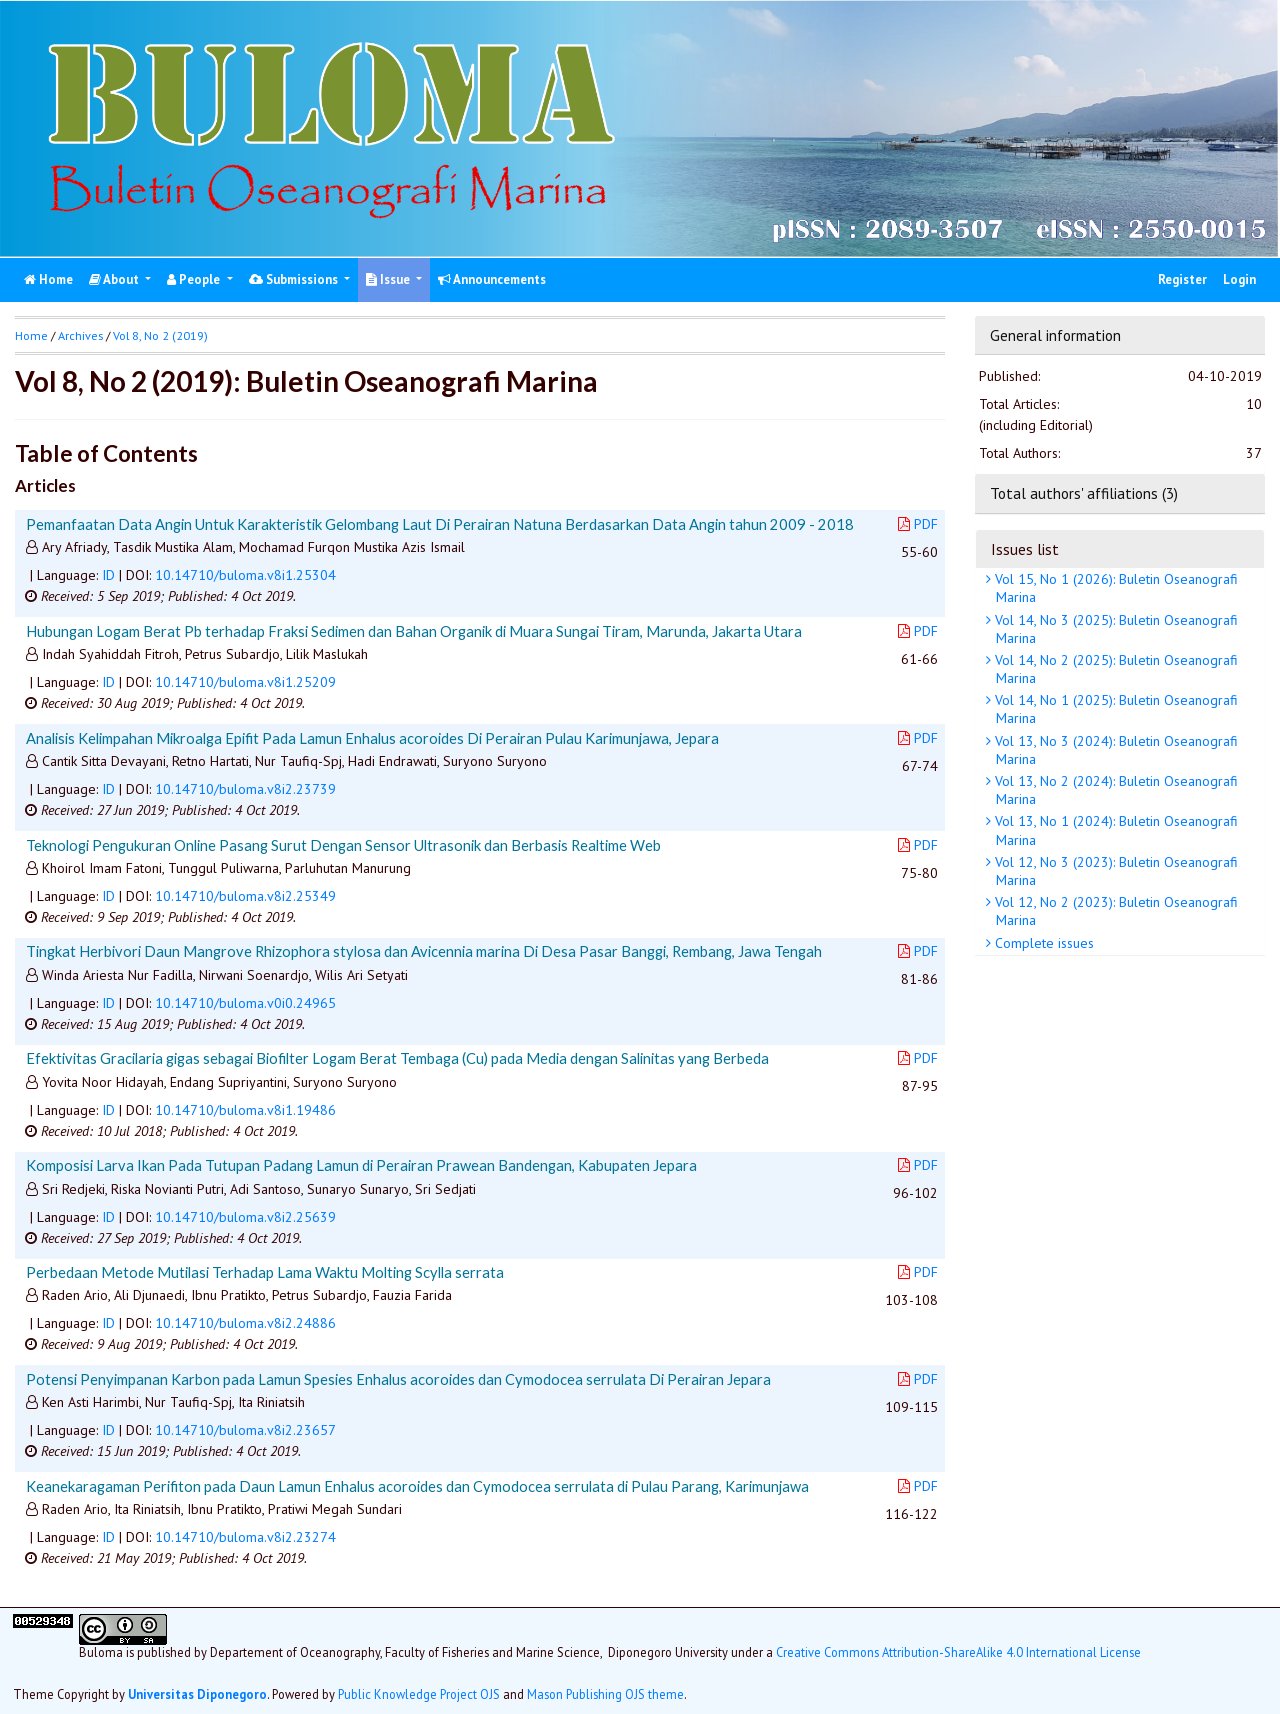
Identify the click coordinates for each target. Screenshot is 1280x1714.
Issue (389, 279)
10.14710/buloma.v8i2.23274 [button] (245, 1537)
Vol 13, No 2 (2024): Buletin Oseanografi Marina (1114, 790)
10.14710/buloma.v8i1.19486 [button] (245, 1110)
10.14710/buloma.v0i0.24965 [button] (245, 1003)
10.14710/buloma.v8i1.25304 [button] (245, 575)
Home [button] (31, 335)
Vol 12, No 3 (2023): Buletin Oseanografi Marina (1114, 871)
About (115, 279)
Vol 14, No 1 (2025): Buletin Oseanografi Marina (1114, 709)
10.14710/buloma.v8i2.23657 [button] (245, 1430)
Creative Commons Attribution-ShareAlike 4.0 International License (958, 1652)
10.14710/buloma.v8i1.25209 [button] (245, 682)
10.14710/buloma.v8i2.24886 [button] (245, 1323)
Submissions (295, 279)
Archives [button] (80, 335)
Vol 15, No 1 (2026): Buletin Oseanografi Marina (1114, 588)
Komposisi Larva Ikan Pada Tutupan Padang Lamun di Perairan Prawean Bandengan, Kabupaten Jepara (361, 1165)
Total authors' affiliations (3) (1084, 493)
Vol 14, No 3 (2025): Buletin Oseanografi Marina (1114, 629)
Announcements (492, 279)
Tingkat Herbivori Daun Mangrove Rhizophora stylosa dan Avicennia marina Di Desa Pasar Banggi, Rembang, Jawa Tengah (424, 951)
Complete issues (1042, 943)
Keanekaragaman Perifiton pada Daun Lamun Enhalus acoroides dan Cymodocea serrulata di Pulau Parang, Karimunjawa (417, 1486)
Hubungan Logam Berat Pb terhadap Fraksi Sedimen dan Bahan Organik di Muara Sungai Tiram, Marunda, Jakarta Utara (414, 631)
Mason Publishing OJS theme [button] (605, 1694)
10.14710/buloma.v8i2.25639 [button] (245, 1217)
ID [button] (108, 575)
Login (1239, 279)
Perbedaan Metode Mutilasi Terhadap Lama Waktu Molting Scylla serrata (265, 1272)
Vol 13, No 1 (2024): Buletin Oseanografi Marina (1114, 830)
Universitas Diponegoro (197, 1694)
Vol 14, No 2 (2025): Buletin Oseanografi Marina (1114, 669)
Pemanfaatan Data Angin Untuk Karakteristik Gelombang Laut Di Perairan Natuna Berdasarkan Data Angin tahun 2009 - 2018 (440, 524)
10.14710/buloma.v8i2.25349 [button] (245, 896)
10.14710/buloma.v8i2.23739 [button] (245, 789)
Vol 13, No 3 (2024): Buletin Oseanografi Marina (1114, 750)
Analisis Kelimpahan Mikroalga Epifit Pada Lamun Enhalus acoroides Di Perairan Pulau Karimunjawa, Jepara (372, 738)
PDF (918, 524)
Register (1182, 279)
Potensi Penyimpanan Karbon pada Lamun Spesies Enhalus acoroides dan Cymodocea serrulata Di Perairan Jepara (398, 1379)
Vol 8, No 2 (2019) (160, 335)
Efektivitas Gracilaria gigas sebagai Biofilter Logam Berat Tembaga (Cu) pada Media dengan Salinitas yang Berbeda (397, 1058)
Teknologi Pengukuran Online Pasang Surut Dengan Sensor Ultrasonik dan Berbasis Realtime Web (343, 845)
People (195, 279)
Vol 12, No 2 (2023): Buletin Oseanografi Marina (1114, 911)
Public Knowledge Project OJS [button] (419, 1694)
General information (1055, 335)
